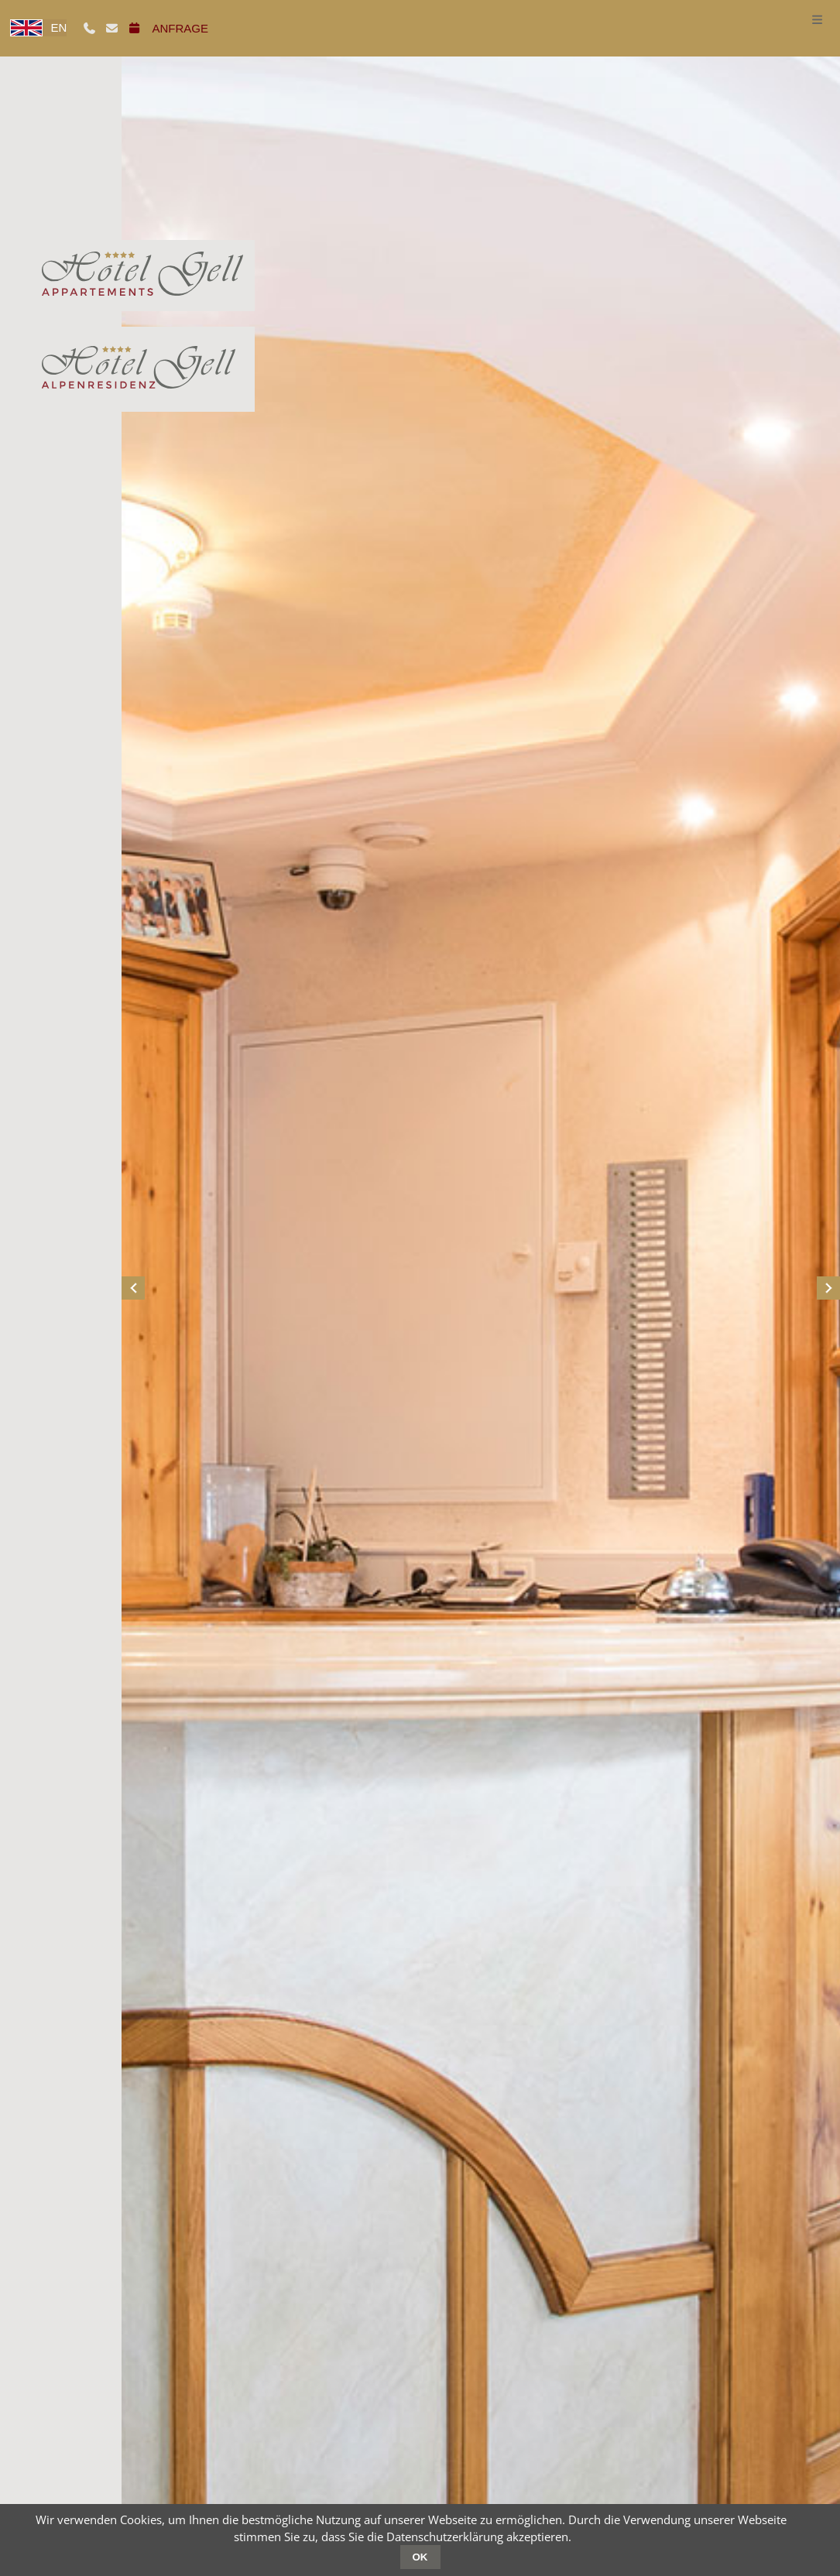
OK (420, 2557)
